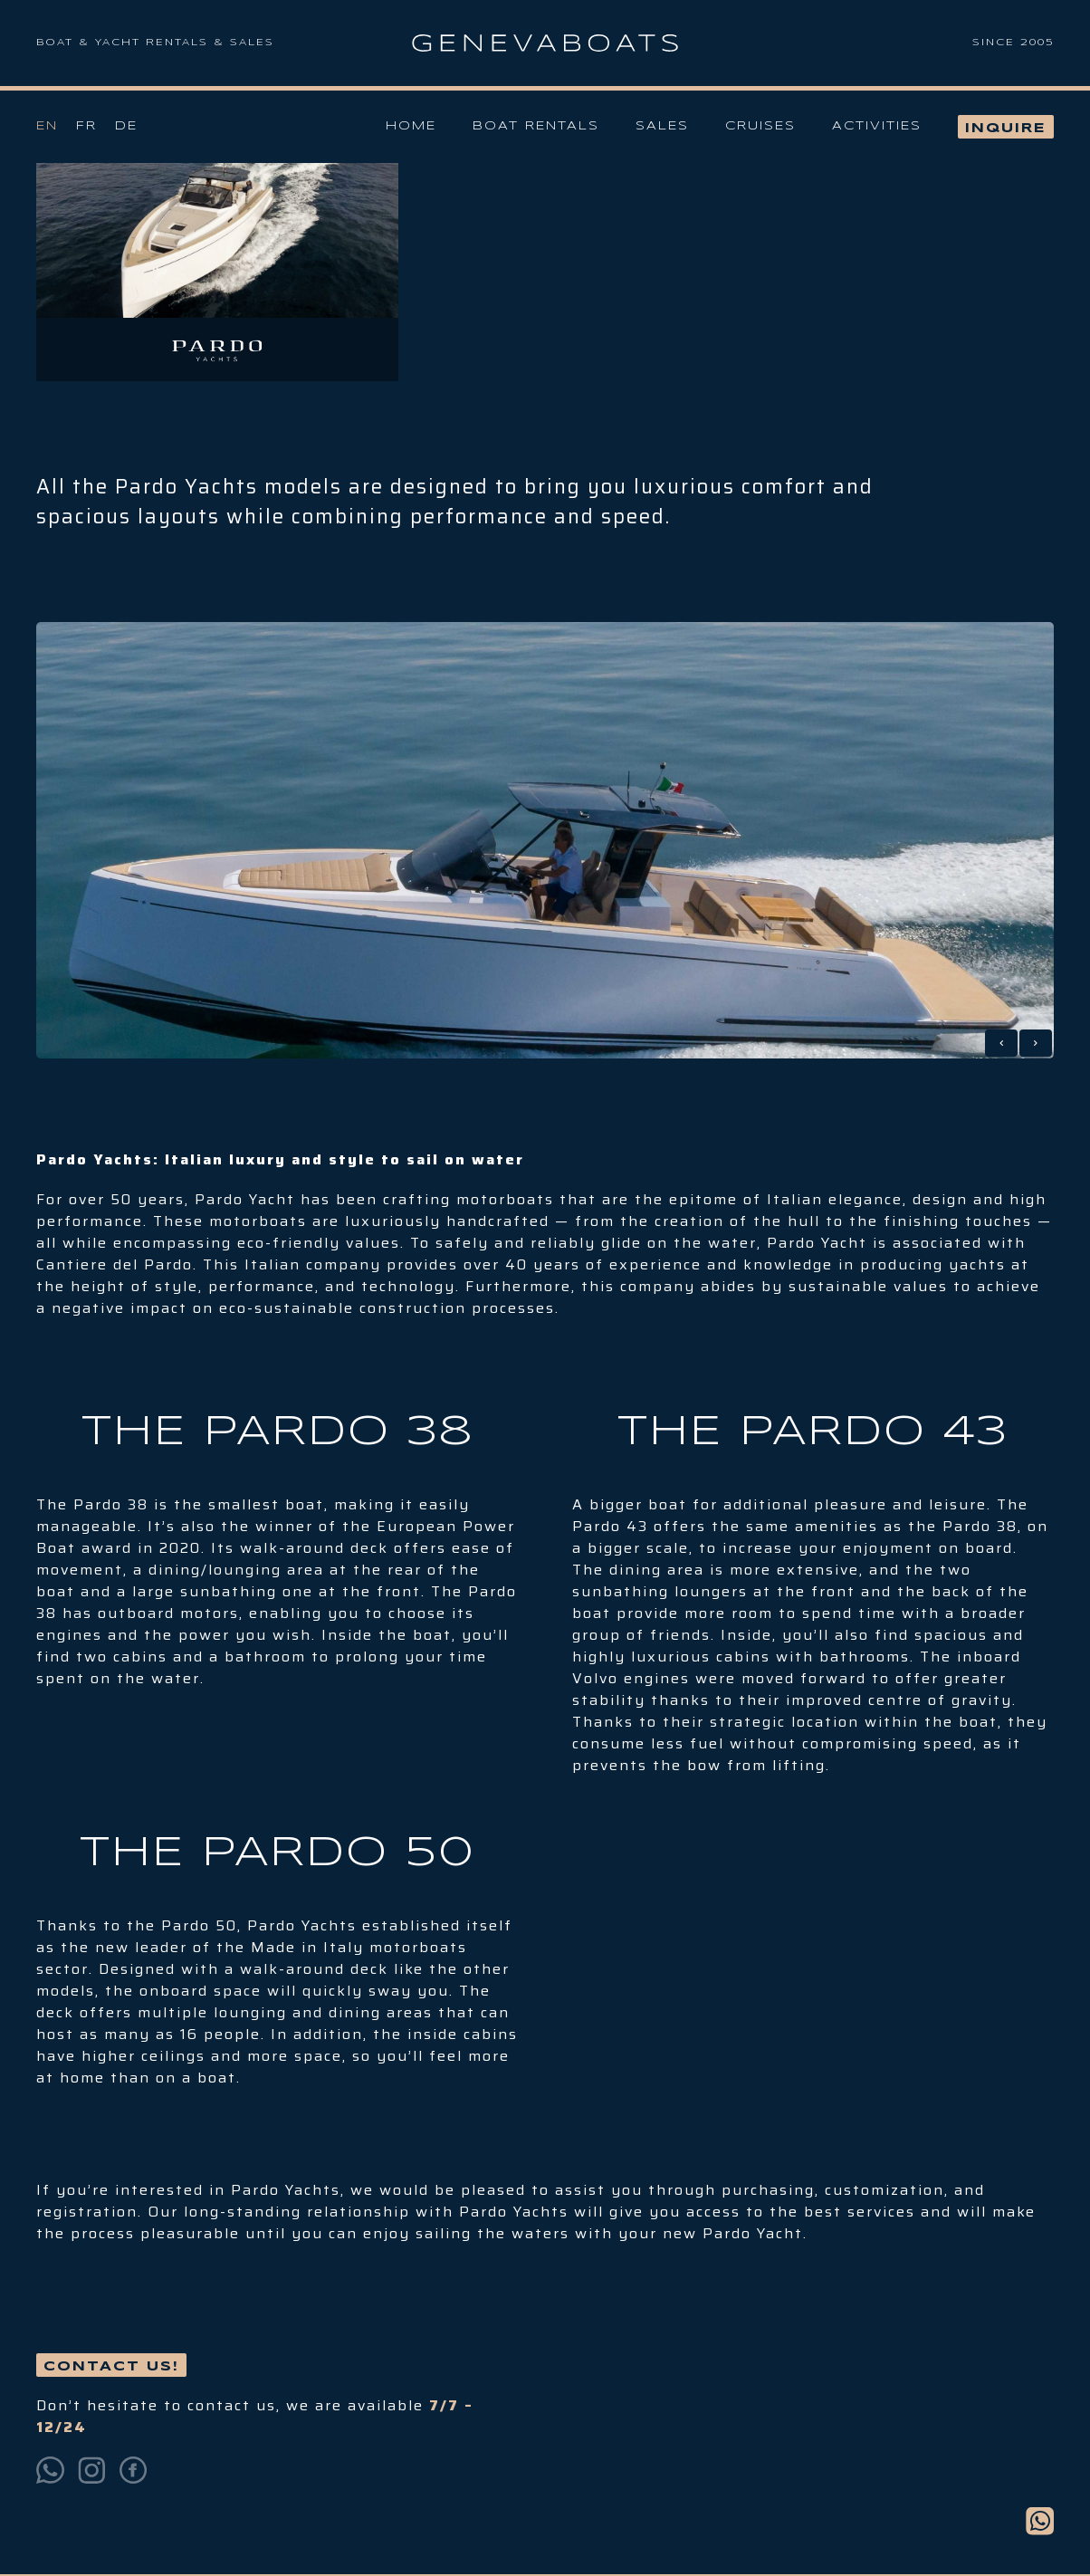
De (126, 126)
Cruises (760, 126)
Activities (877, 126)
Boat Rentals (536, 126)
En (47, 126)
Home (411, 126)
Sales (662, 126)
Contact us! (111, 2367)
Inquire (1006, 128)
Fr (86, 126)
